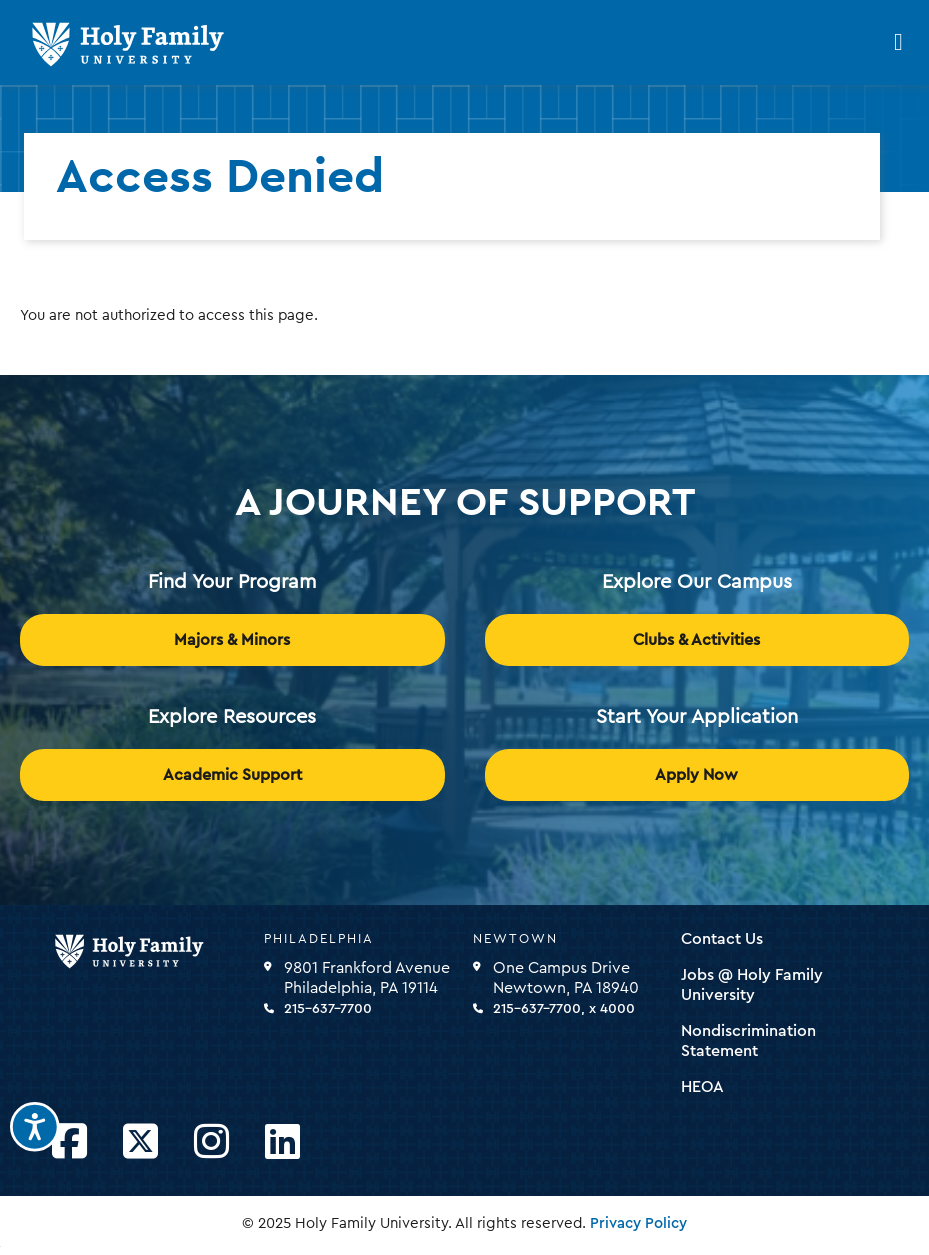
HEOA (702, 1087)
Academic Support (232, 775)
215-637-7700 (328, 1009)
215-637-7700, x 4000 (564, 1009)
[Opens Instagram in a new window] (211, 1142)
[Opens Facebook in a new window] (69, 1142)
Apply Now (696, 775)
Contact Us (722, 939)
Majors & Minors (232, 640)
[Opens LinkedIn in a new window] (282, 1142)
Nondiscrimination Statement (748, 1041)
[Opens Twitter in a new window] (140, 1142)
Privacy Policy (638, 1223)
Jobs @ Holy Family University (752, 985)
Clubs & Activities (696, 640)
